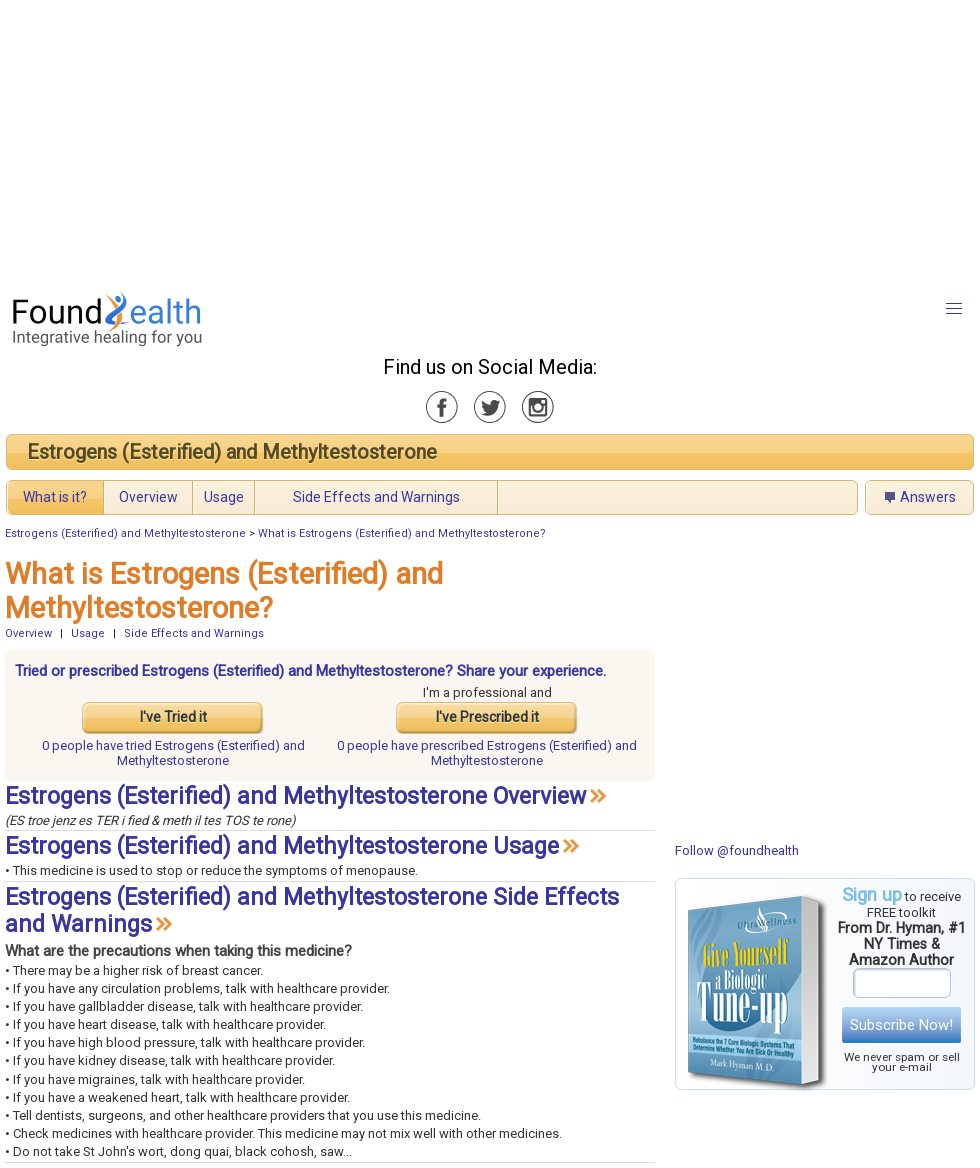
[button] (954, 309)
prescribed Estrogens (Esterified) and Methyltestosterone (487, 753)
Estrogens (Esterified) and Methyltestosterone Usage (282, 846)
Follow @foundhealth (737, 850)
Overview (148, 497)
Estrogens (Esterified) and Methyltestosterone (232, 452)
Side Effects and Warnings (376, 497)
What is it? (55, 497)
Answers (928, 497)
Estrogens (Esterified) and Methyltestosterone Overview (295, 796)
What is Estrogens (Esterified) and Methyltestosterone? (402, 533)
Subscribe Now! (901, 1025)
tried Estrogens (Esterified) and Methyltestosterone (173, 753)
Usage (224, 497)
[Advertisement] (446, 140)
